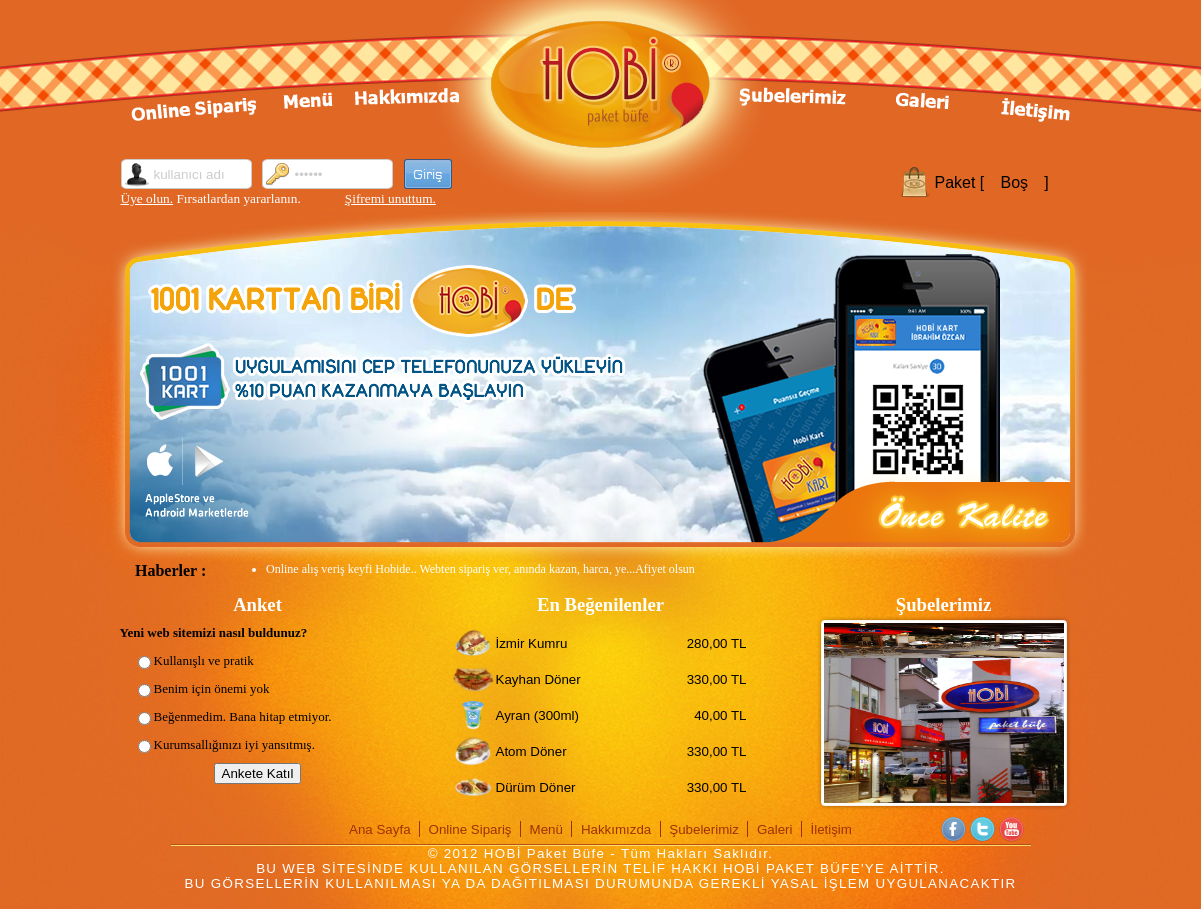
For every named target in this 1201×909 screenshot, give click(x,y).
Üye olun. (147, 198)
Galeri (775, 829)
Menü (546, 829)
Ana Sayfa (380, 829)
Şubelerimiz (704, 829)
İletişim (830, 829)
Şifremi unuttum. (390, 198)
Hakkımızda (616, 829)
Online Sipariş (470, 829)
